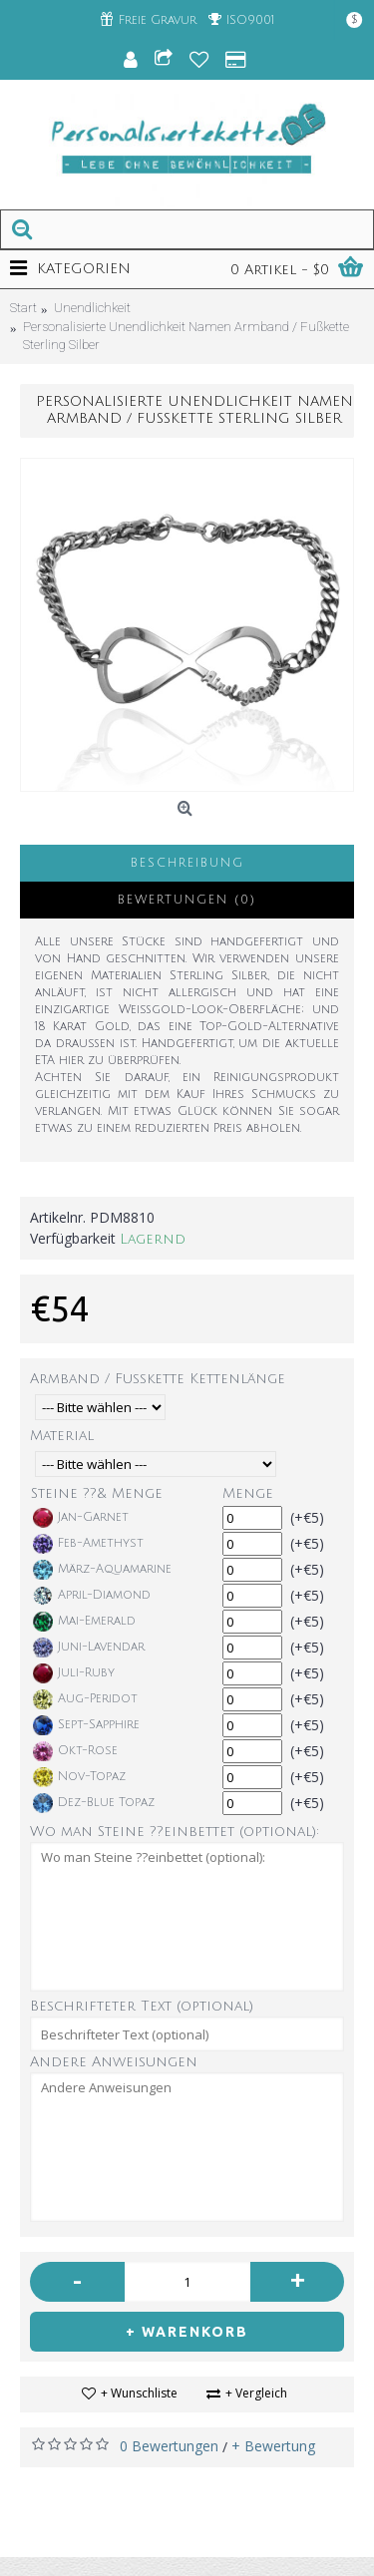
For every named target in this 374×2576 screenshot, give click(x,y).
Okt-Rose (75, 1751)
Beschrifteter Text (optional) (141, 2006)
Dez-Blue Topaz (94, 1803)
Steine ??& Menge (97, 1493)
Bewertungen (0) (187, 900)
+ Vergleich (256, 2393)
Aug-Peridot (85, 1699)
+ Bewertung (273, 2445)
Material (62, 1435)
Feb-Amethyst (88, 1544)
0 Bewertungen (169, 2445)
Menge (247, 1493)
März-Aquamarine (102, 1570)
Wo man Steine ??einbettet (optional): (174, 1831)
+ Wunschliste (139, 2393)
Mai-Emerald (84, 1622)
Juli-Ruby (74, 1673)
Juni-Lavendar (89, 1647)
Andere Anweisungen (113, 2061)
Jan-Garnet (81, 1518)
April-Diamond (92, 1596)
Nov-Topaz (79, 1777)
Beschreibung (187, 863)
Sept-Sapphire (86, 1725)
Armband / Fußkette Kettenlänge (157, 1378)
